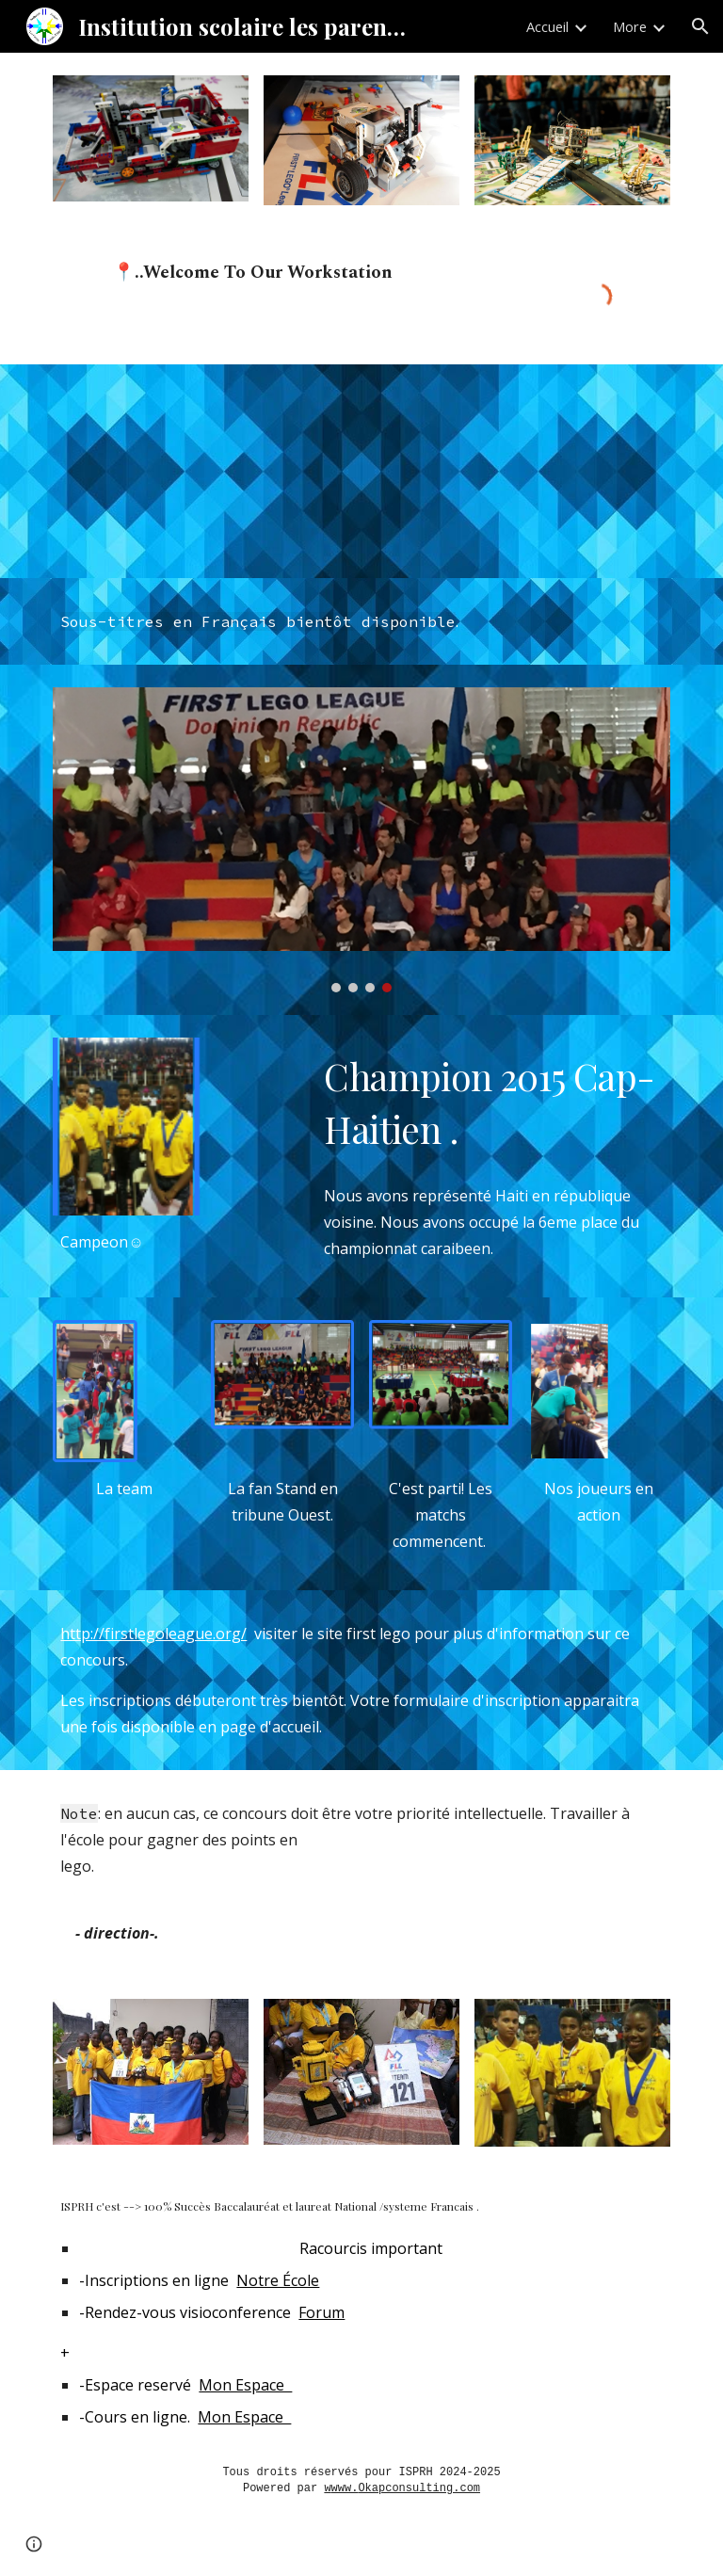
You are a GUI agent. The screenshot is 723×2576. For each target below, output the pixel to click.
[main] (308, 295)
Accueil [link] (547, 26)
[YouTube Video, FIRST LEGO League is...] (203, 471)
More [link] (630, 26)
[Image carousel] (361, 839)
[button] (700, 26)
